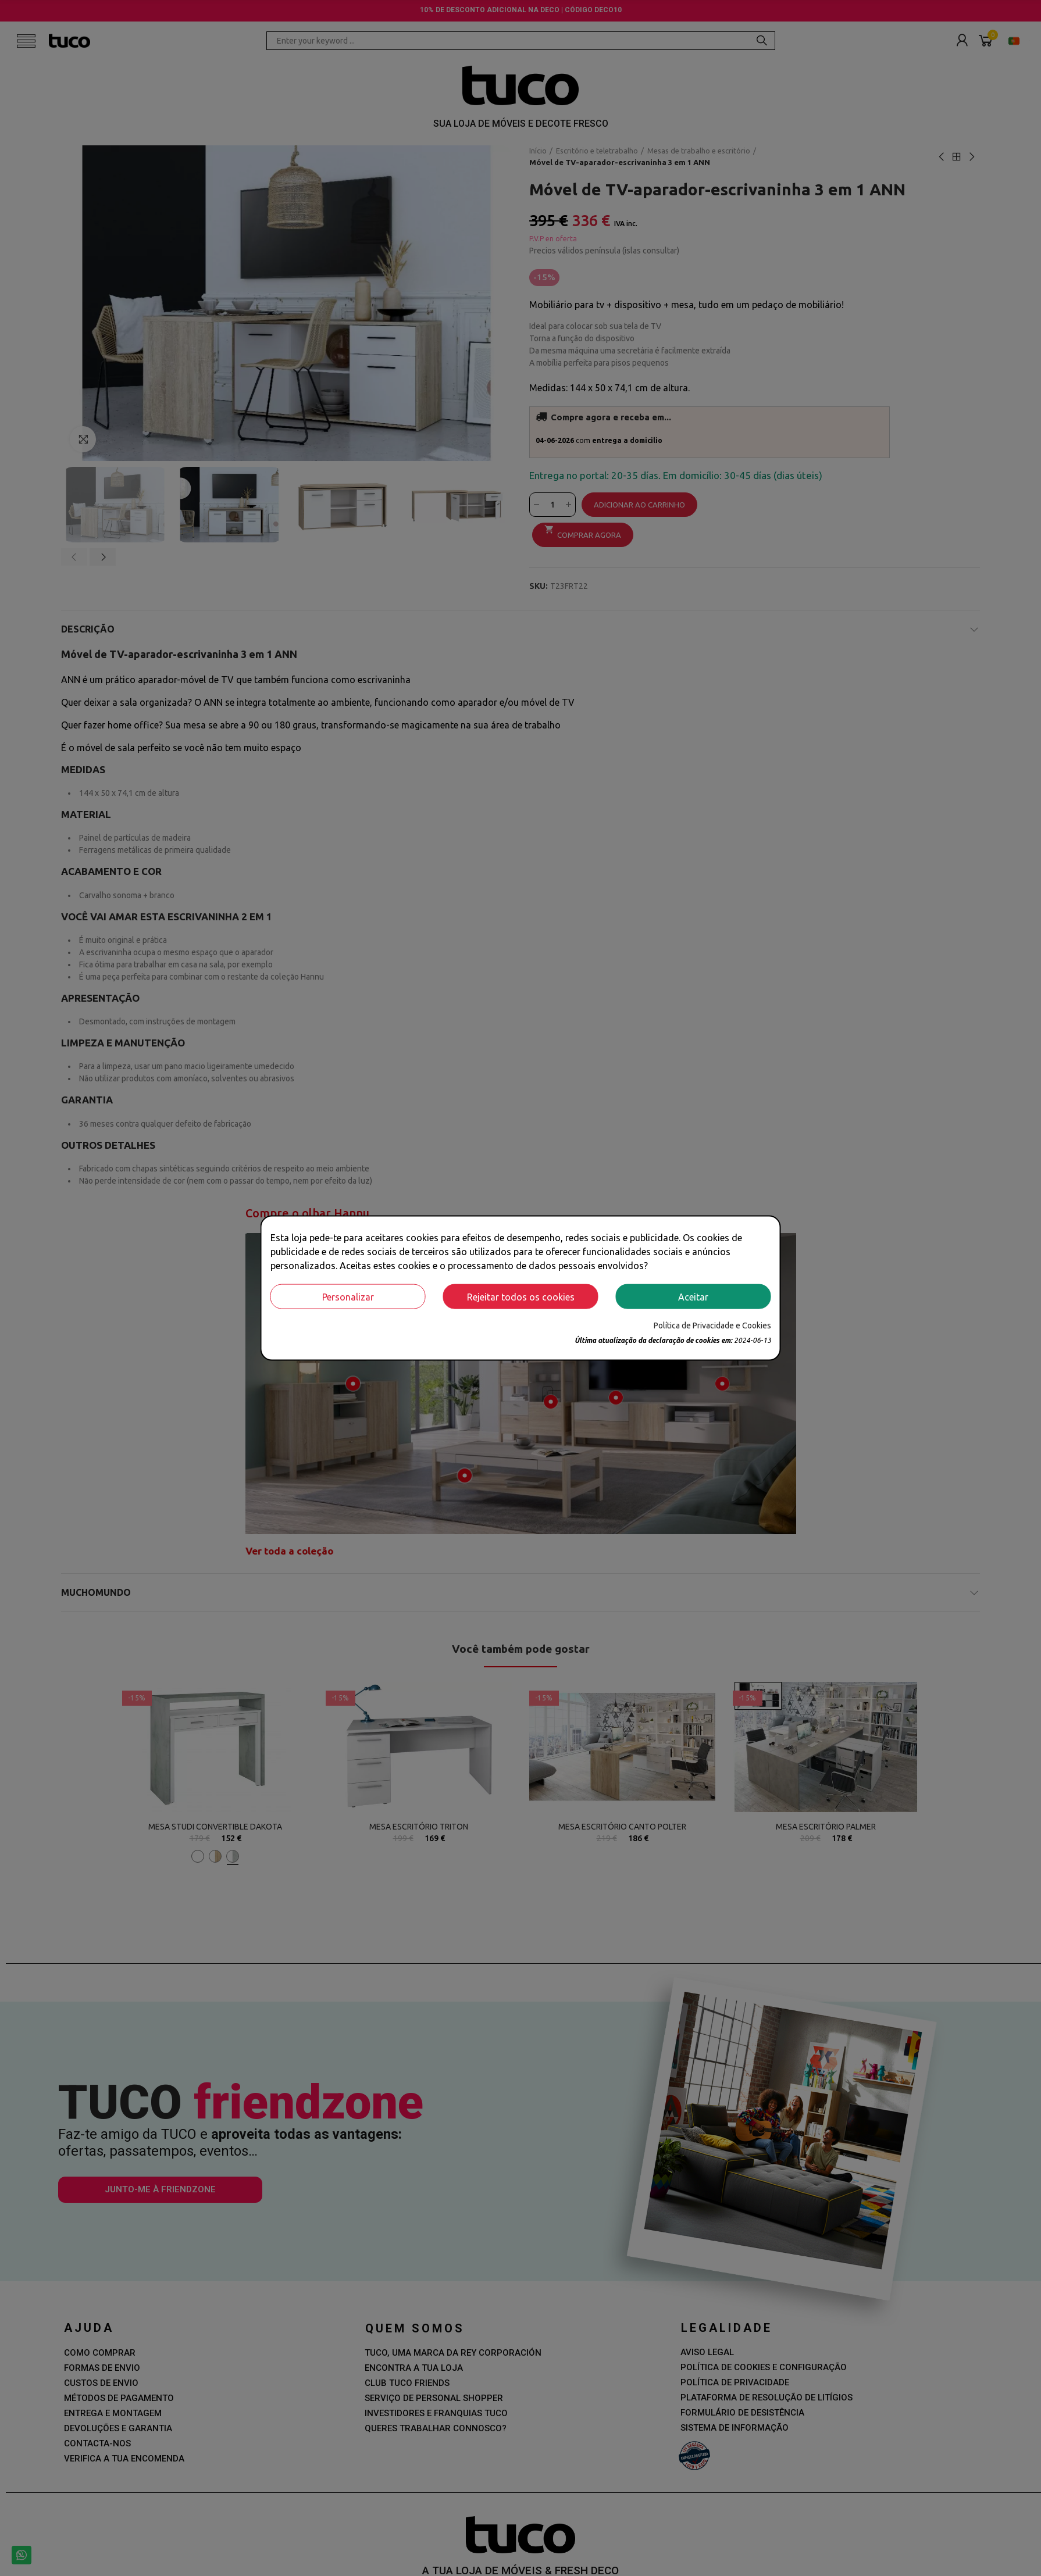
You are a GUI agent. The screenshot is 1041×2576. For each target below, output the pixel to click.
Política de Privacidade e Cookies (712, 1325)
